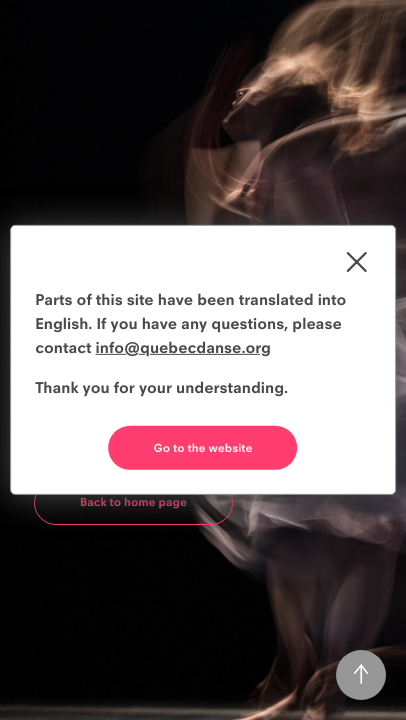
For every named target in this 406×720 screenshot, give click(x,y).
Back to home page (133, 502)
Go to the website (203, 448)
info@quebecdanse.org (183, 347)
